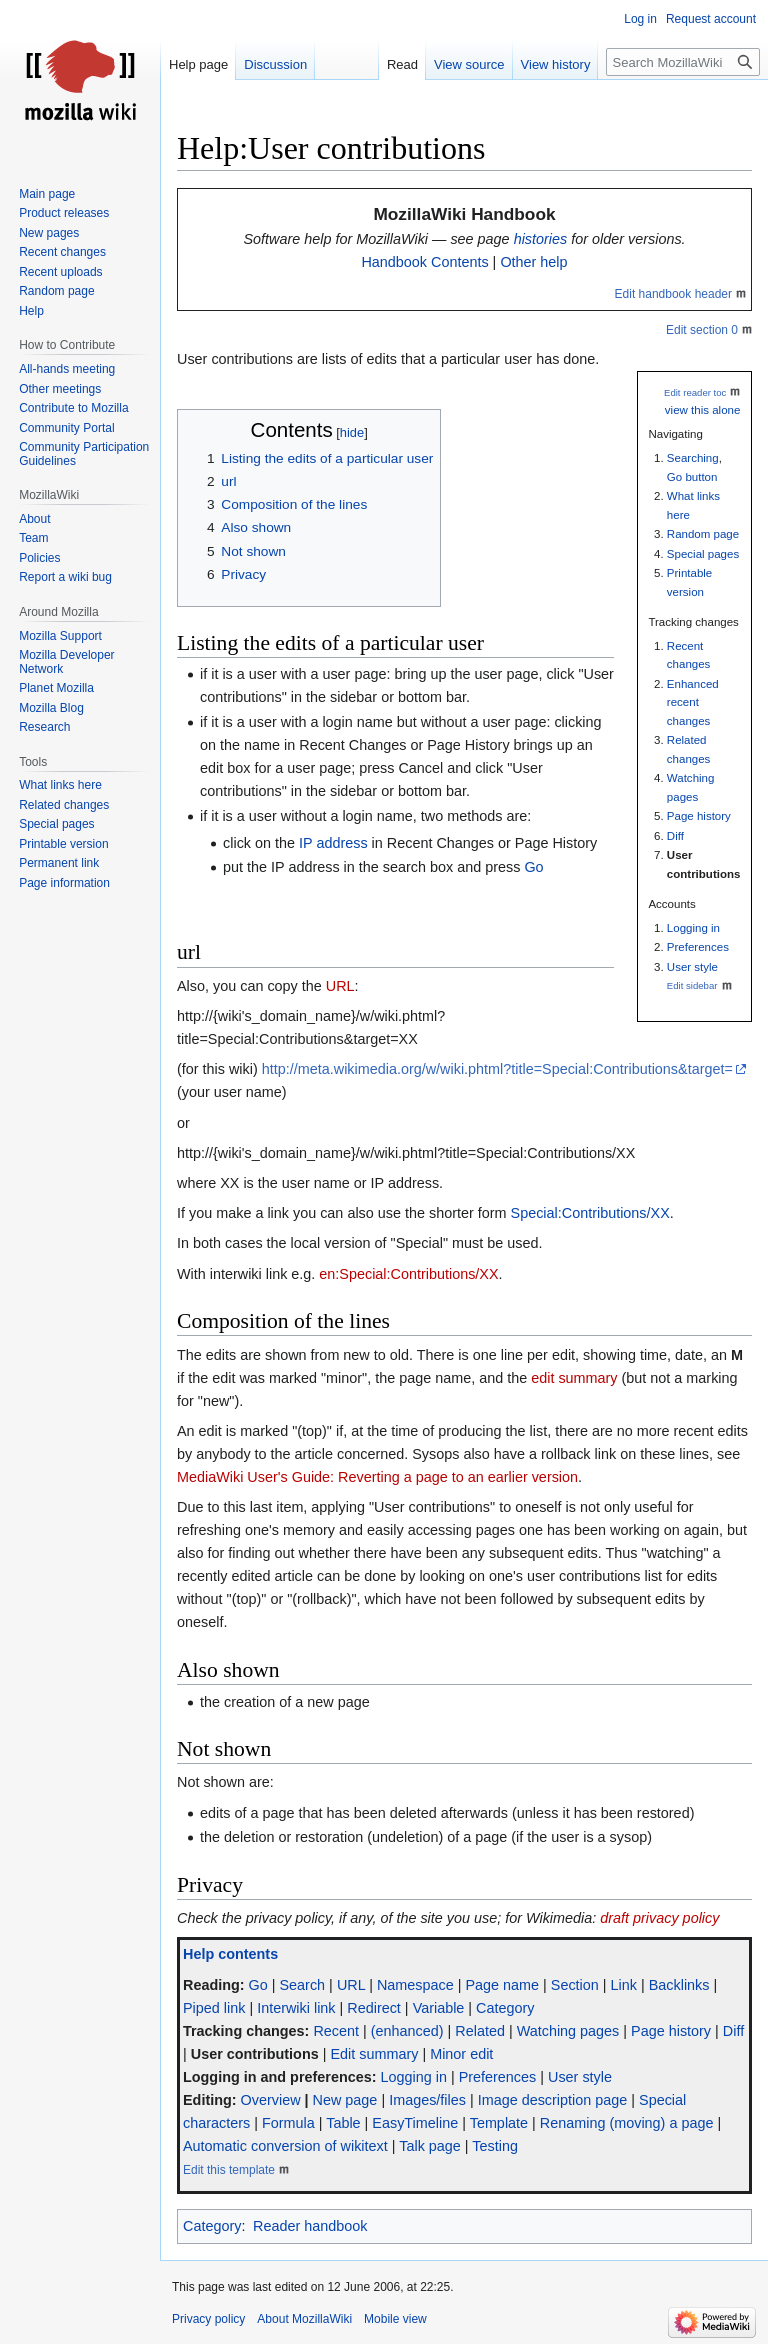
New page (345, 2100)
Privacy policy (208, 2319)
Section (575, 1985)
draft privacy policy (659, 1918)
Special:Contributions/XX (590, 1213)
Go (533, 867)
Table (343, 2123)
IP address (333, 843)
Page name (502, 1985)
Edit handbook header (673, 294)
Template (499, 2123)
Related (480, 2031)
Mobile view (395, 2319)
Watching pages (568, 2031)
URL (340, 986)
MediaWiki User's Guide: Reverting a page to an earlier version (377, 1477)
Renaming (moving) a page (627, 2123)
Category (505, 2008)
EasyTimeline (415, 2123)
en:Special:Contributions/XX (408, 1274)
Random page (703, 534)
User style (692, 967)
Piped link (214, 2008)
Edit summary (374, 2054)
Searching (693, 458)
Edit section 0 (702, 330)
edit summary (574, 1378)
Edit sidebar (692, 985)
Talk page (430, 2146)
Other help (533, 262)
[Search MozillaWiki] (683, 62)
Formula (288, 2123)
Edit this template (229, 2170)
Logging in (693, 928)
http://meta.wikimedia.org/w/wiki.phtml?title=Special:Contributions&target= (497, 1069)
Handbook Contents (424, 262)
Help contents (230, 1954)
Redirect (374, 2008)
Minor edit (461, 2054)
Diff (675, 836)
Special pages (703, 554)
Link (624, 1985)
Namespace (415, 1985)
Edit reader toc (695, 392)
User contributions (255, 2054)
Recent (336, 2031)
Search (303, 1985)
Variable (439, 2008)
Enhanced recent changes (693, 702)
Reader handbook (310, 2226)
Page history (699, 816)
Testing (495, 2146)
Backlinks (679, 1985)
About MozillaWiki (304, 2319)
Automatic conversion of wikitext (285, 2146)
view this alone (703, 410)
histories (541, 239)
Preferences (698, 947)
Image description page (553, 2100)
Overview (271, 2100)
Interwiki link (296, 2008)
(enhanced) (407, 2031)
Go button (692, 477)
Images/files (427, 2100)
